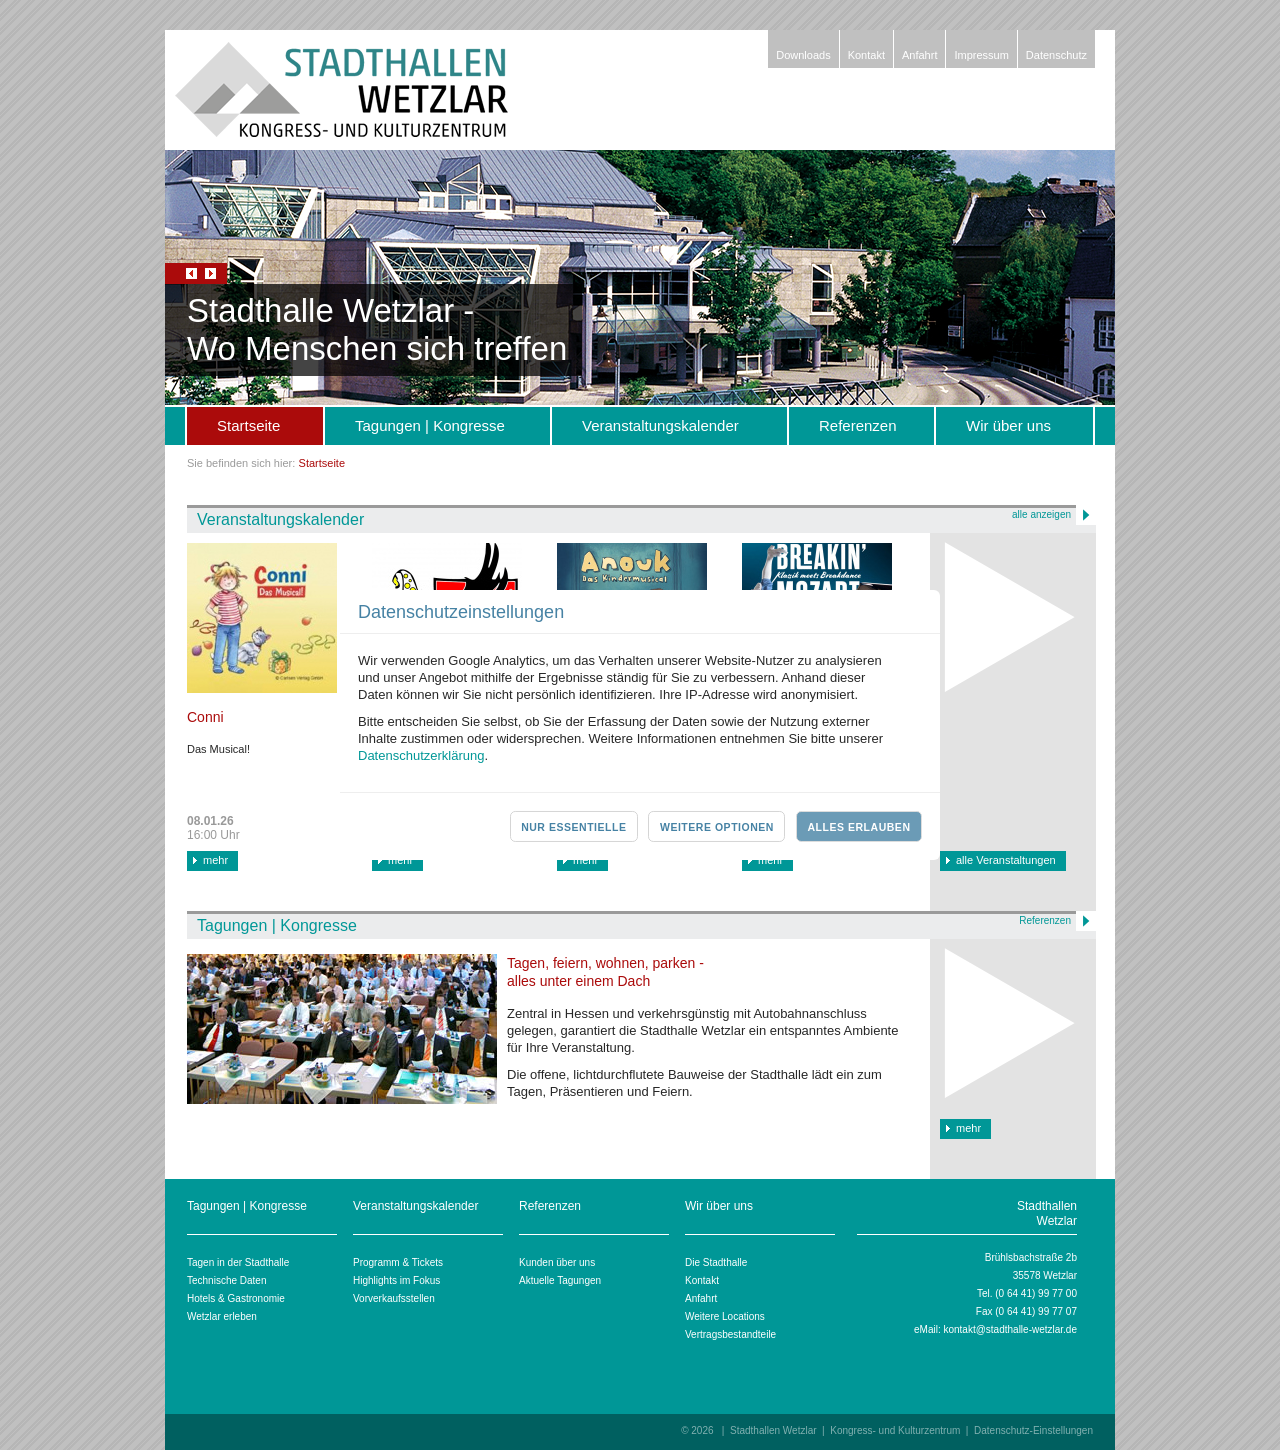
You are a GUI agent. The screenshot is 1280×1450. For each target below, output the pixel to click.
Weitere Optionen (717, 827)
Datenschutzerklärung (421, 755)
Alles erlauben (858, 827)
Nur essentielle (573, 827)
